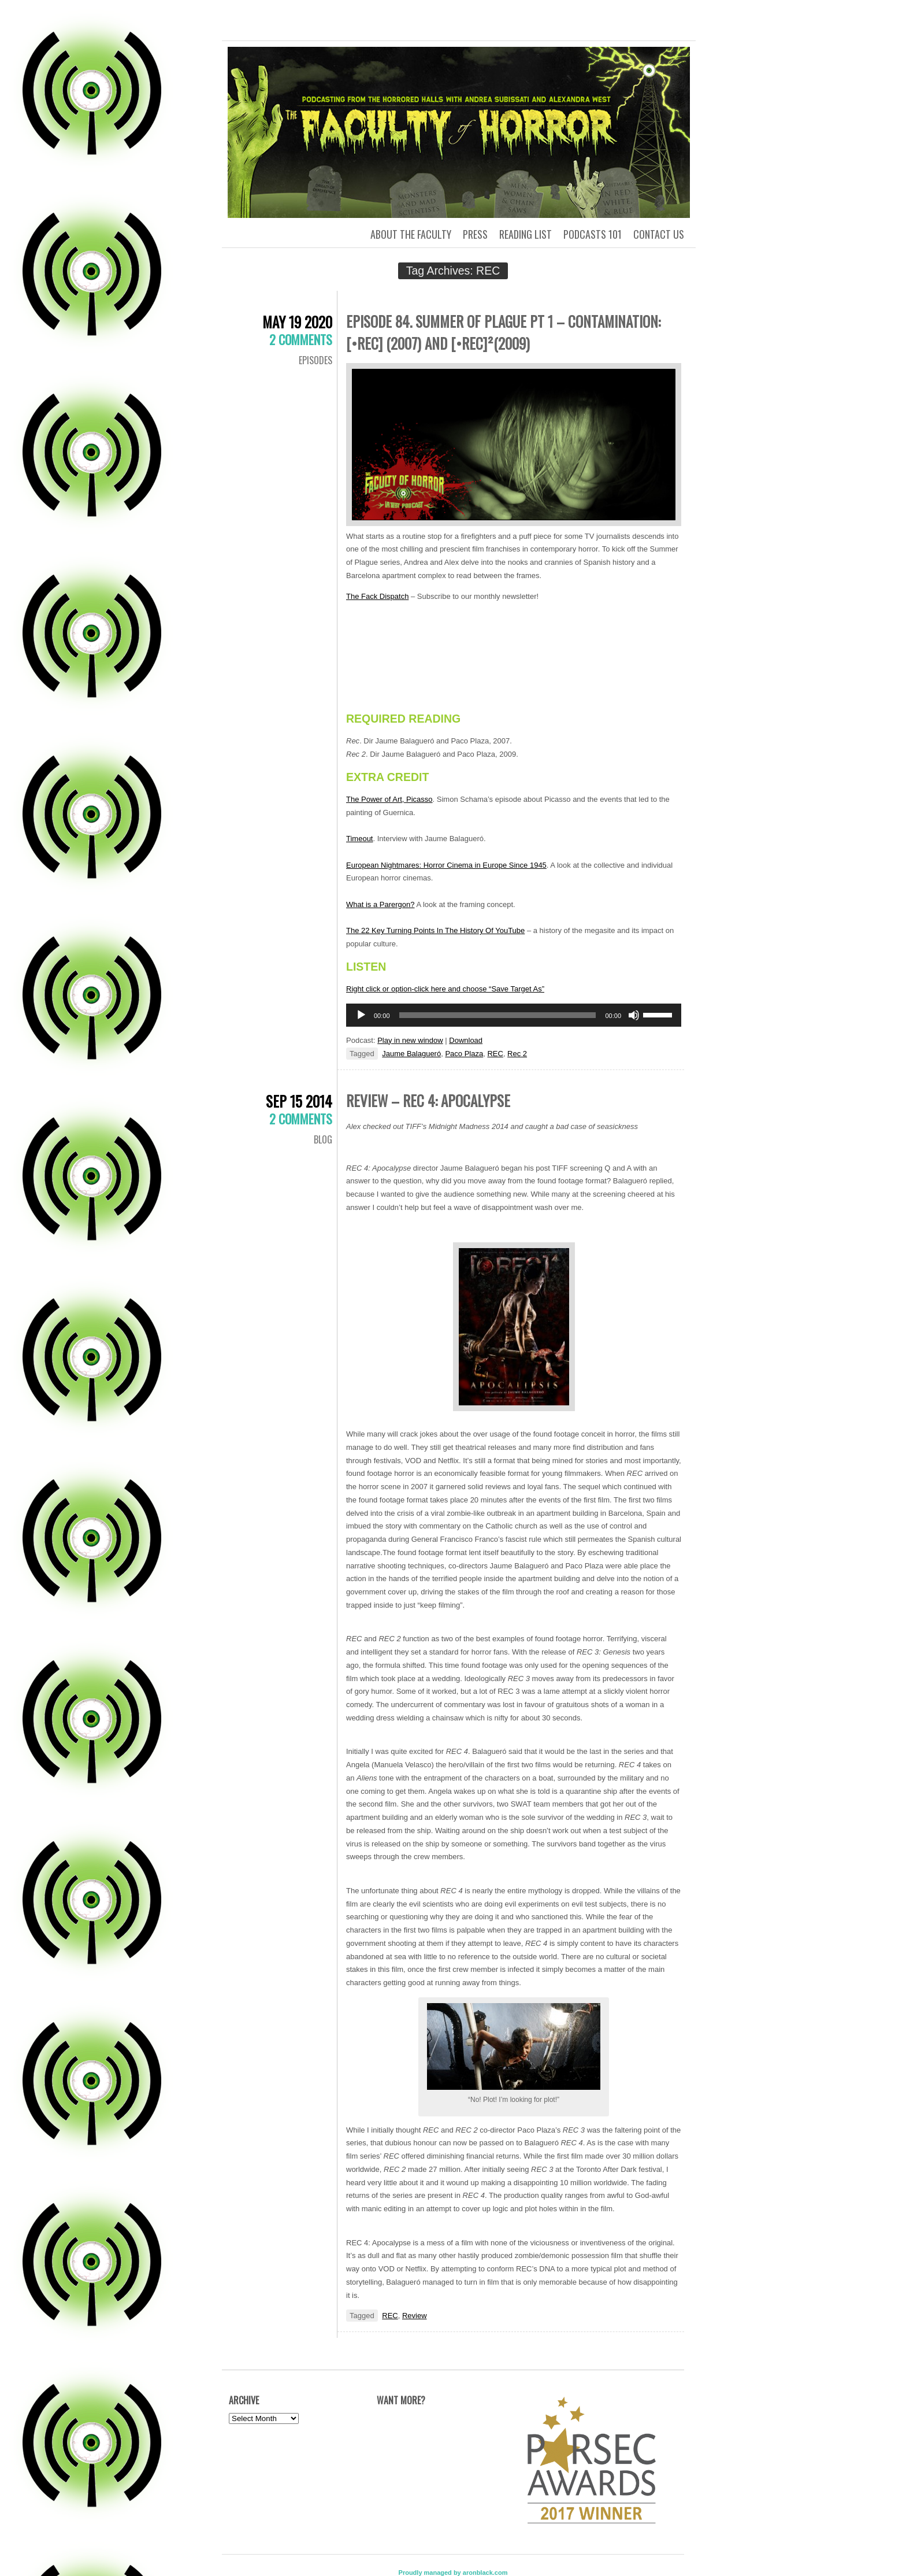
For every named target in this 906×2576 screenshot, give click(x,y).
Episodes (315, 360)
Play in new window (410, 1040)
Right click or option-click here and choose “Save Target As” (445, 988)
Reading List (525, 234)
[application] (513, 1015)
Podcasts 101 (592, 234)
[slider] (497, 1015)
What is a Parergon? (380, 904)
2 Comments (300, 339)
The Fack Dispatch (377, 596)
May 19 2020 (297, 321)
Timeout (359, 838)
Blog (323, 1139)
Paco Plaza (464, 1053)
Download (465, 1040)
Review (414, 2315)
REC (495, 1053)
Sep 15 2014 (299, 1101)
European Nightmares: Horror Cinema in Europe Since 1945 (446, 865)
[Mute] (634, 1015)
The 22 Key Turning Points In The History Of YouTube (435, 930)
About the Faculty (410, 234)
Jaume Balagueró (411, 1053)
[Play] (361, 1015)
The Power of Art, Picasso (389, 799)
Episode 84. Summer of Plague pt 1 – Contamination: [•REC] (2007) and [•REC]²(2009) (503, 332)
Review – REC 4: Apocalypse (428, 1100)
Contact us (658, 234)
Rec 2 (517, 1053)
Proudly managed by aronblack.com (453, 2572)
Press (475, 234)
